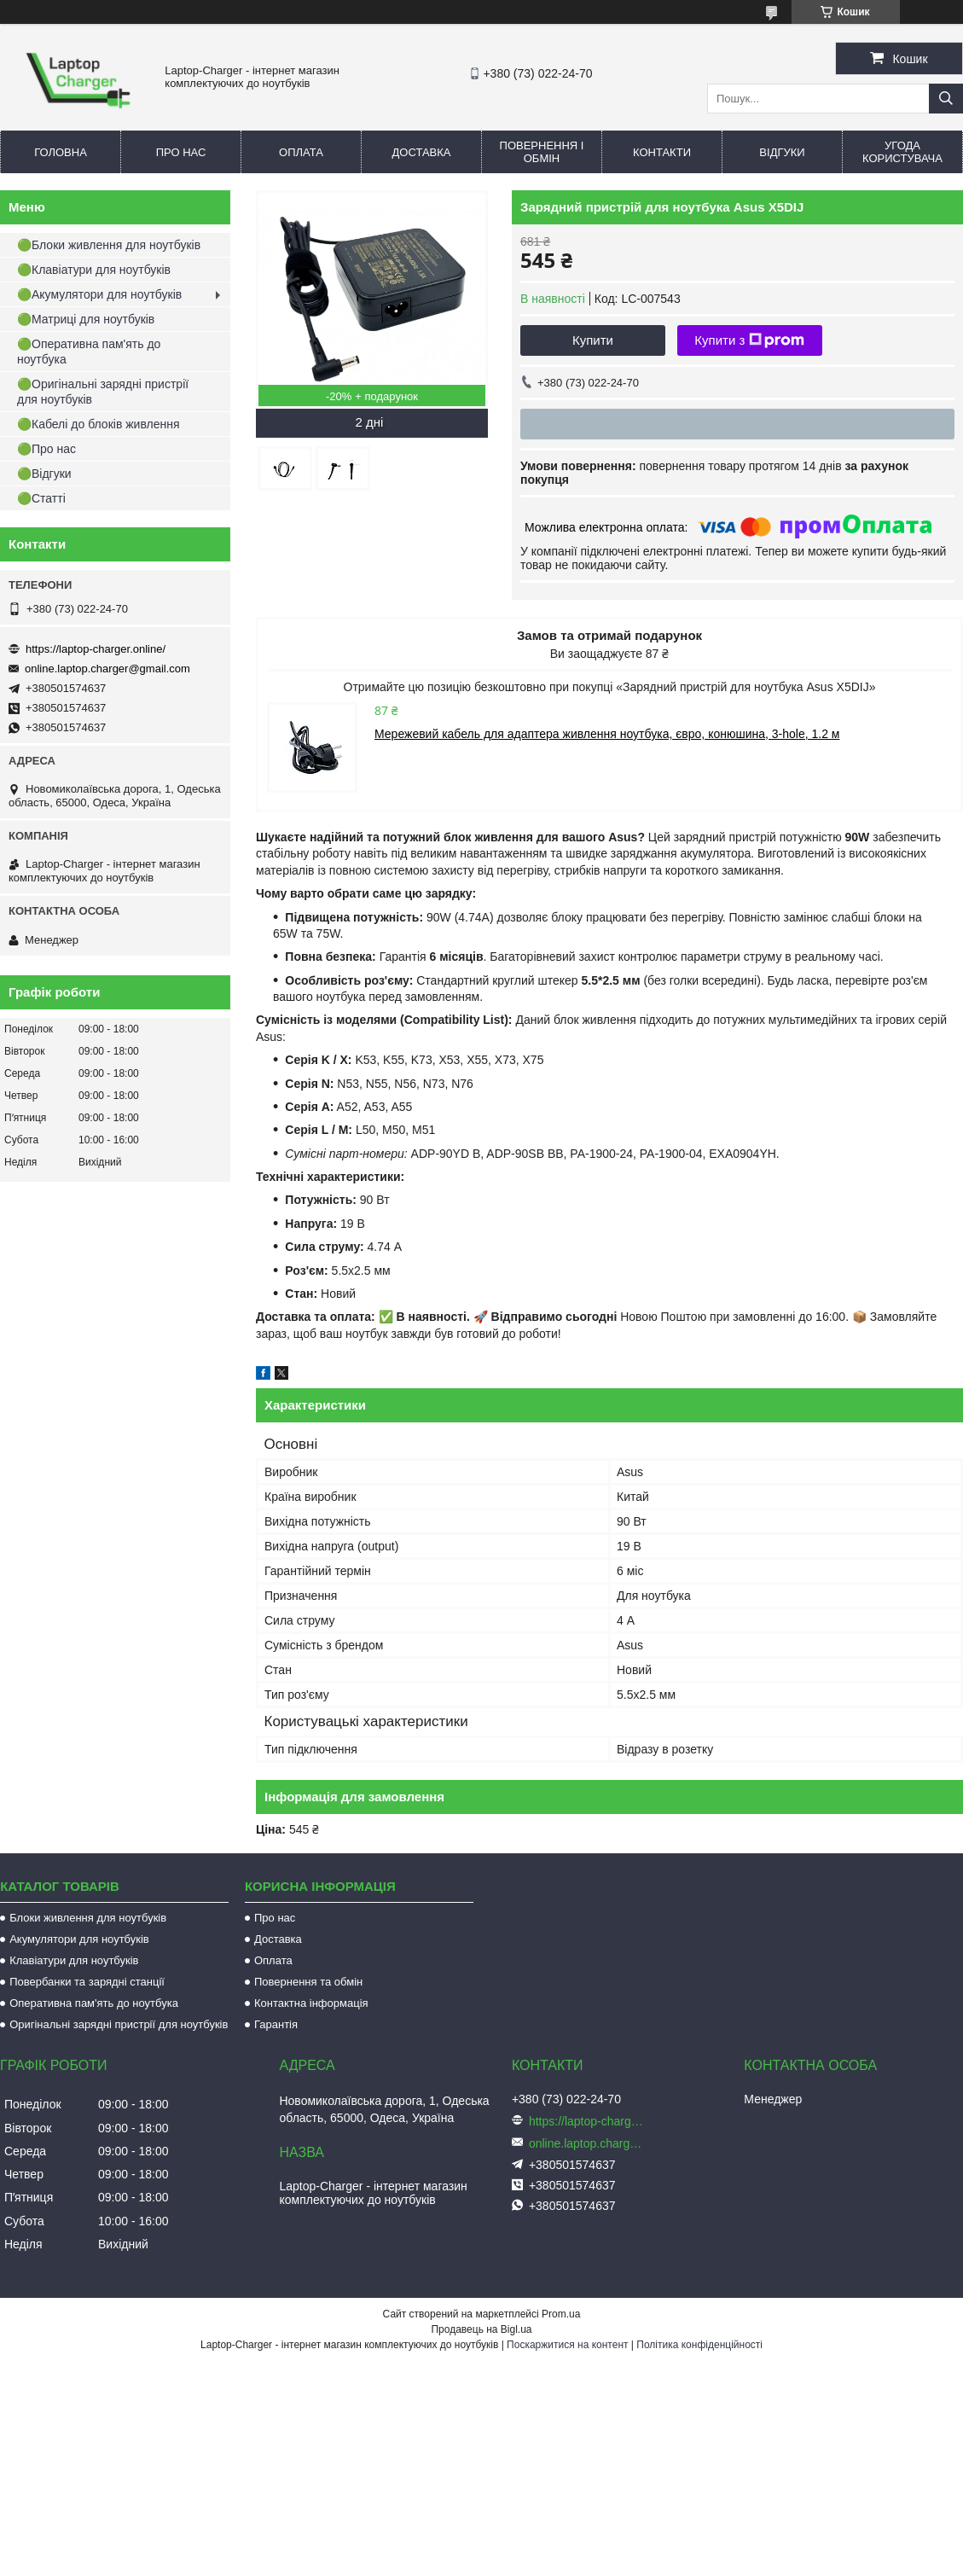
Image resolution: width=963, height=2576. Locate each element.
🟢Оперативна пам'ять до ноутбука (88, 351)
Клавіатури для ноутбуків (73, 1960)
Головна (60, 152)
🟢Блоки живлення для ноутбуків (108, 245)
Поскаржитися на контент (567, 2345)
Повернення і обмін (542, 152)
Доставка (421, 152)
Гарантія (276, 2024)
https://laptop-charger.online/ (95, 649)
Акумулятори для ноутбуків (79, 1939)
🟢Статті (41, 498)
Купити (592, 340)
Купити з (749, 340)
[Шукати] (946, 98)
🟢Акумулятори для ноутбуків (99, 294)
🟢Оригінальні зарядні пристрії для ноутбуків (103, 391)
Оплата (301, 152)
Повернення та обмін (308, 1981)
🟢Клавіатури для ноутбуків (94, 269)
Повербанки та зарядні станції (87, 1981)
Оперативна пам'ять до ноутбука (93, 2003)
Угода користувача (902, 152)
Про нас (181, 152)
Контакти (662, 152)
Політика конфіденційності (699, 2345)
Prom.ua (561, 2314)
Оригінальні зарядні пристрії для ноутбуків (118, 2024)
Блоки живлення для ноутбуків (87, 1917)
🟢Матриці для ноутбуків (85, 319)
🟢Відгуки (44, 473)
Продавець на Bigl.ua (481, 2329)
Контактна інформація (311, 2003)
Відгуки (781, 152)
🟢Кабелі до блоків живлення (98, 424)
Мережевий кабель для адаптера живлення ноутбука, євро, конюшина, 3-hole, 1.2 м (606, 734)
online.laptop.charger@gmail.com (107, 668)
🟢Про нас (46, 449)
